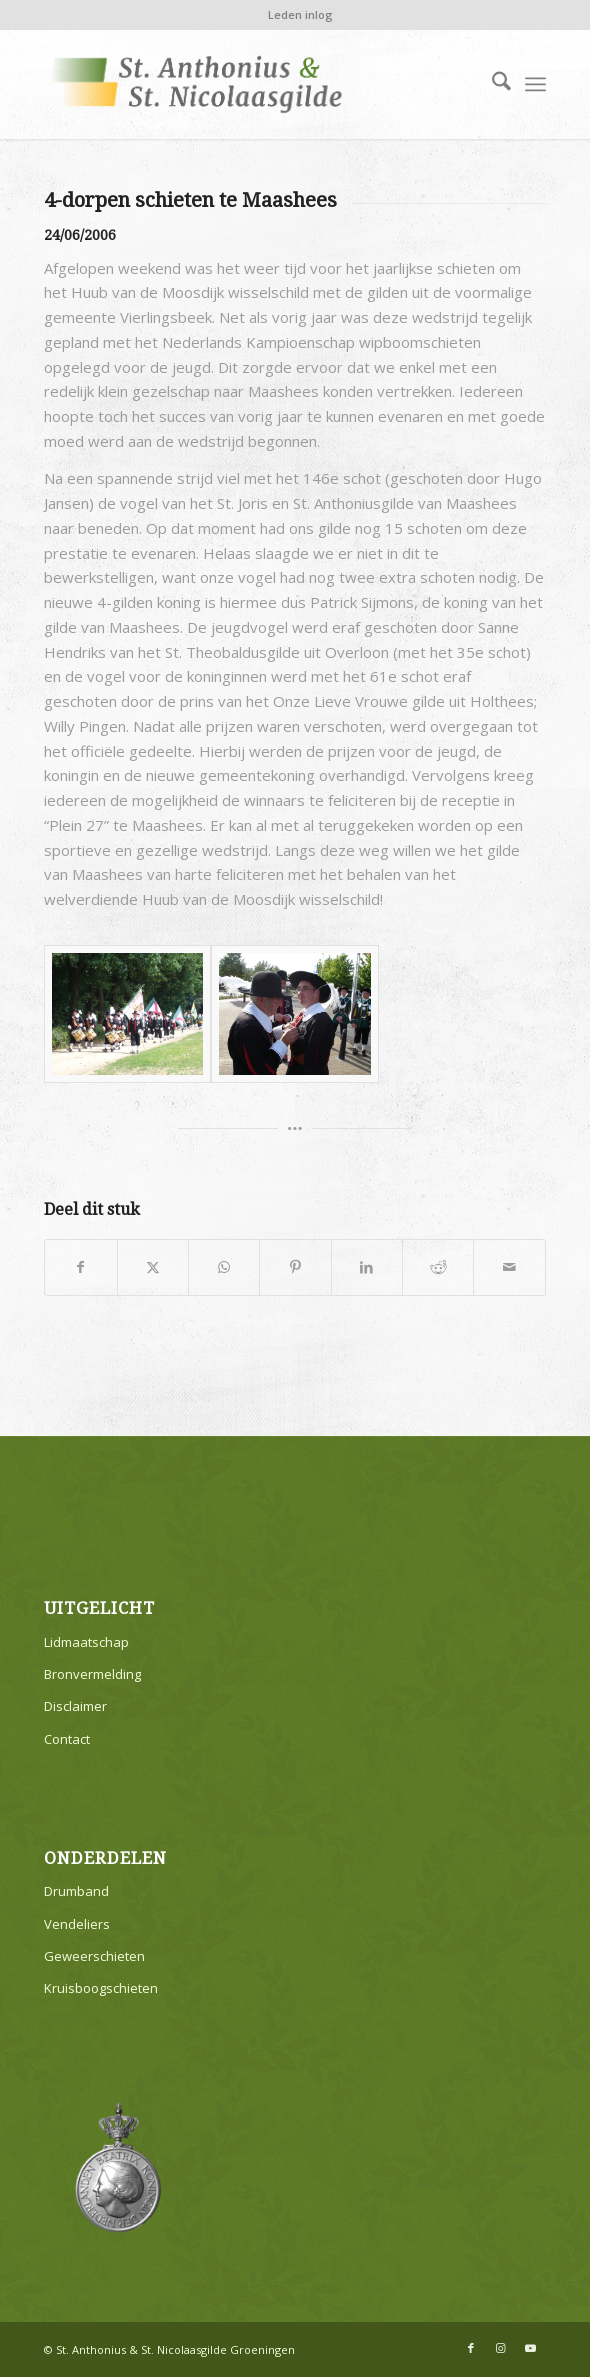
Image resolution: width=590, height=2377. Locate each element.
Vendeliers (77, 1924)
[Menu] (535, 84)
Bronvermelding (92, 1674)
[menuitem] (300, 15)
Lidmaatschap (86, 1642)
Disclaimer (75, 1706)
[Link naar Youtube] (531, 2348)
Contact (67, 1739)
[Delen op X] (153, 1267)
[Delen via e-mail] (509, 1267)
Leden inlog (300, 14)
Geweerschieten (94, 1956)
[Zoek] (491, 84)
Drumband (76, 1891)
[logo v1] (244, 84)
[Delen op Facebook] (80, 1267)
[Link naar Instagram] (501, 2348)
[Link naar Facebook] (471, 2348)
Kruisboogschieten (101, 1988)
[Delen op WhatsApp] (224, 1267)
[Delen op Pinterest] (295, 1267)
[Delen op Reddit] (438, 1267)
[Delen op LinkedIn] (367, 1267)
